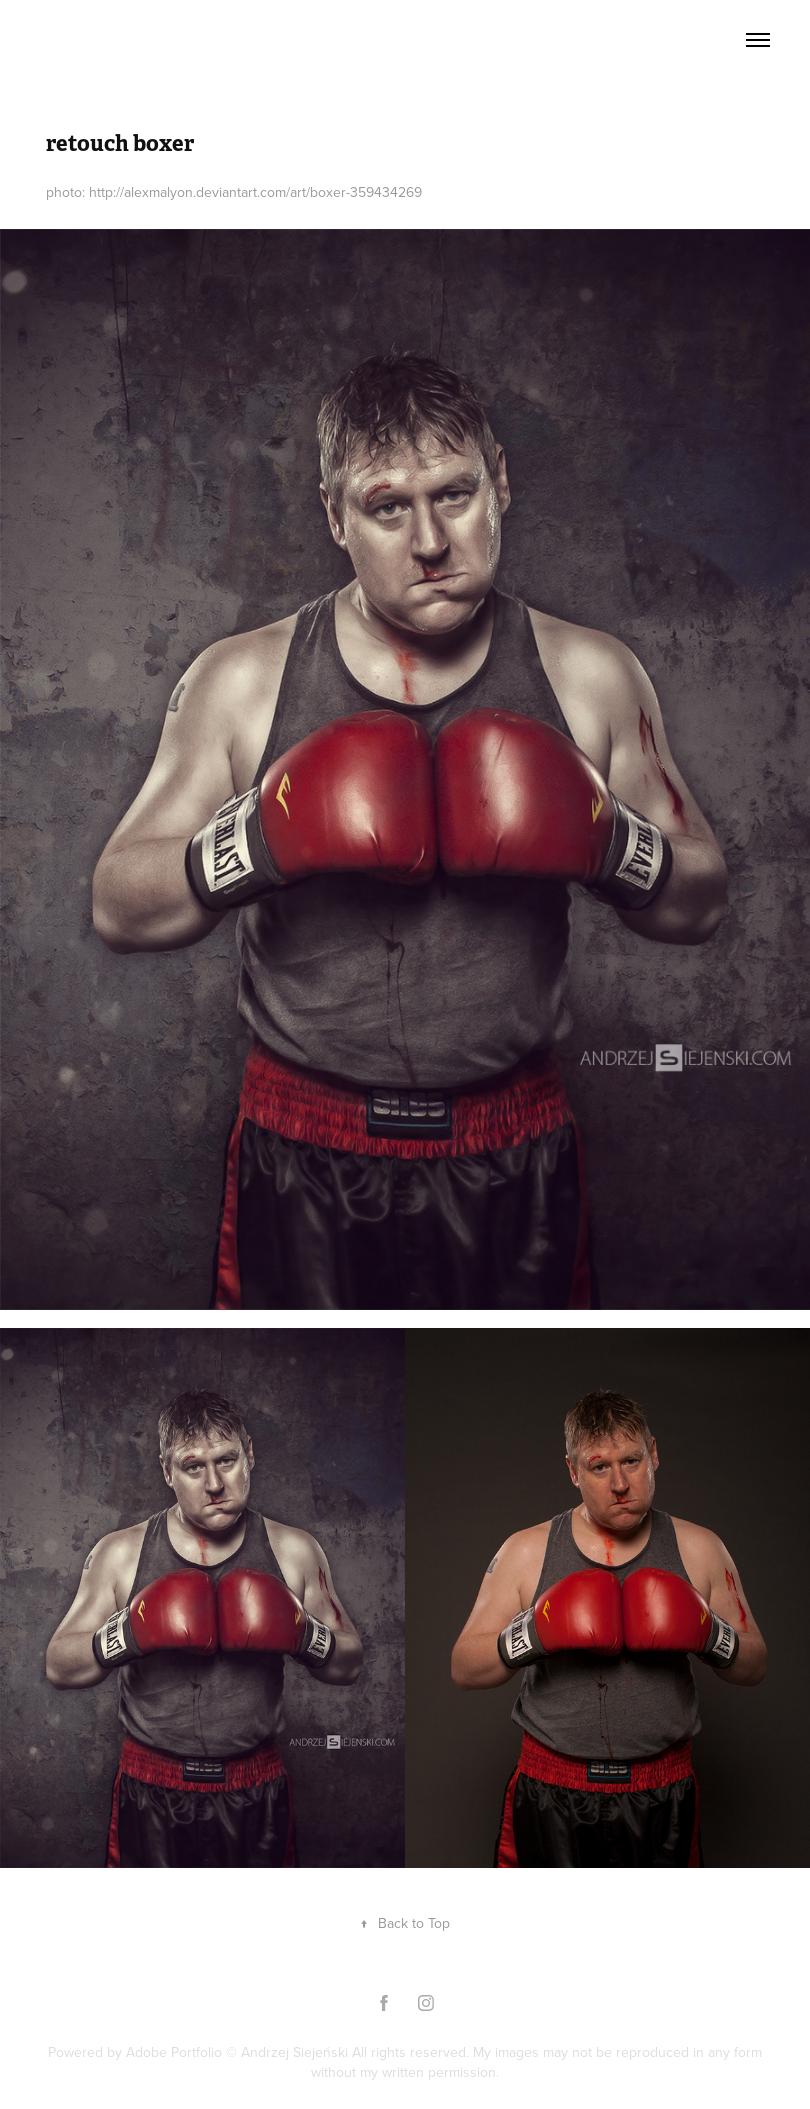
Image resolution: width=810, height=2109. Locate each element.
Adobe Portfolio (174, 2052)
